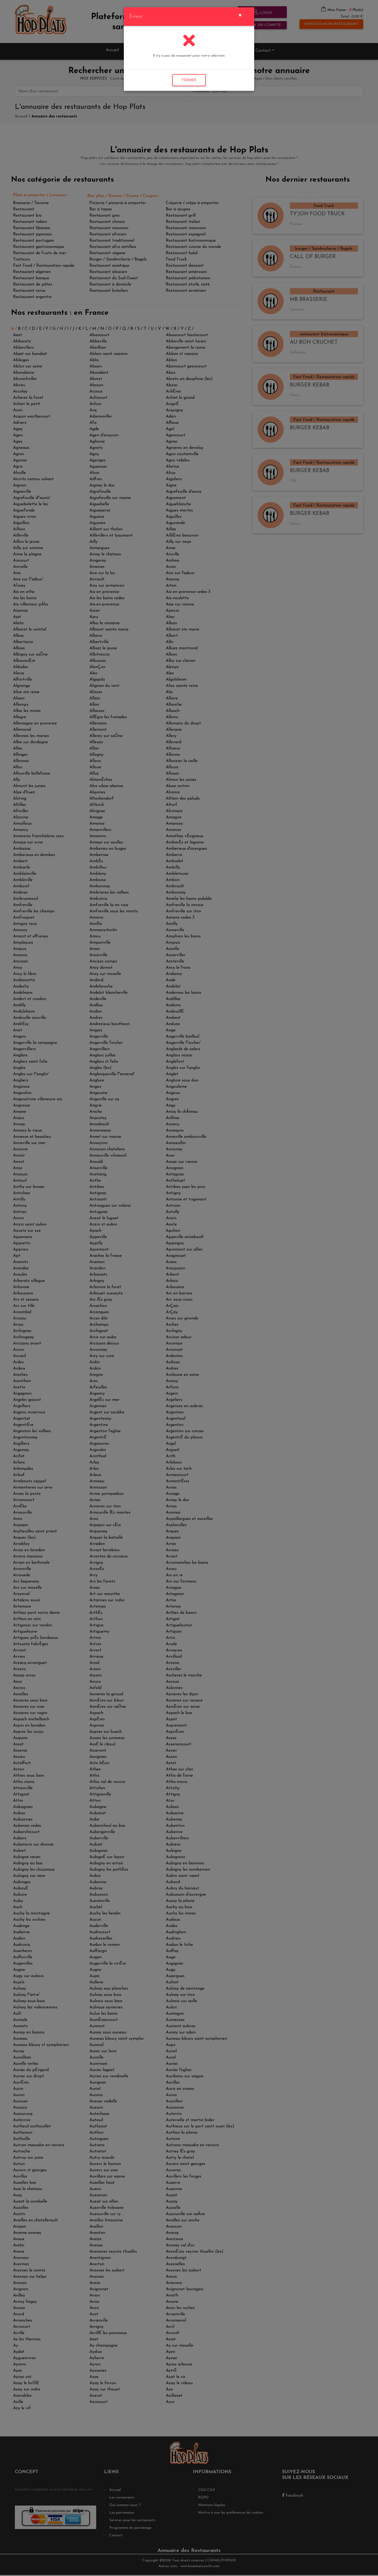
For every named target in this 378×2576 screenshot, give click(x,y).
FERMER (189, 80)
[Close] (240, 14)
